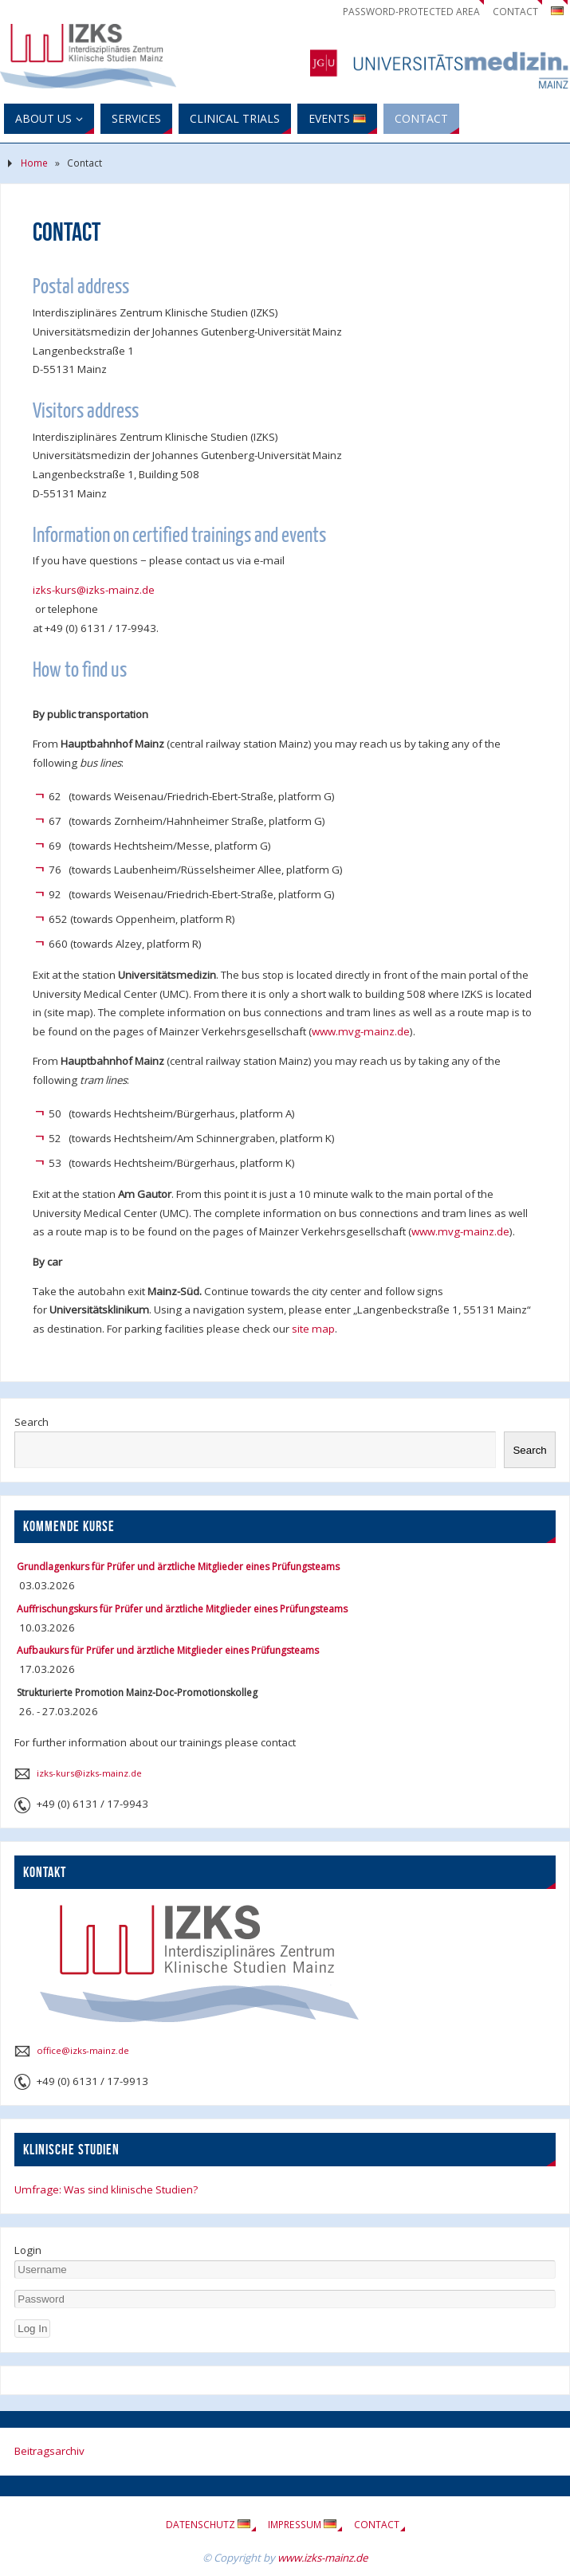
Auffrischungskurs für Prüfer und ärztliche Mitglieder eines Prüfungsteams (182, 1609)
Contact (515, 11)
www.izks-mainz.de (322, 2557)
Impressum (302, 2524)
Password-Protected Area (411, 11)
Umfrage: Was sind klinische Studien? (106, 2189)
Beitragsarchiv (49, 2451)
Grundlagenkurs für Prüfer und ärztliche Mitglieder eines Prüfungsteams (178, 1566)
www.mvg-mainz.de (361, 1031)
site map (313, 1328)
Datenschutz (208, 2524)
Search (31, 1422)
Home (34, 163)
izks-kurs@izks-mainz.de (94, 590)
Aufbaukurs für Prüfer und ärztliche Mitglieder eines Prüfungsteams (168, 1650)
